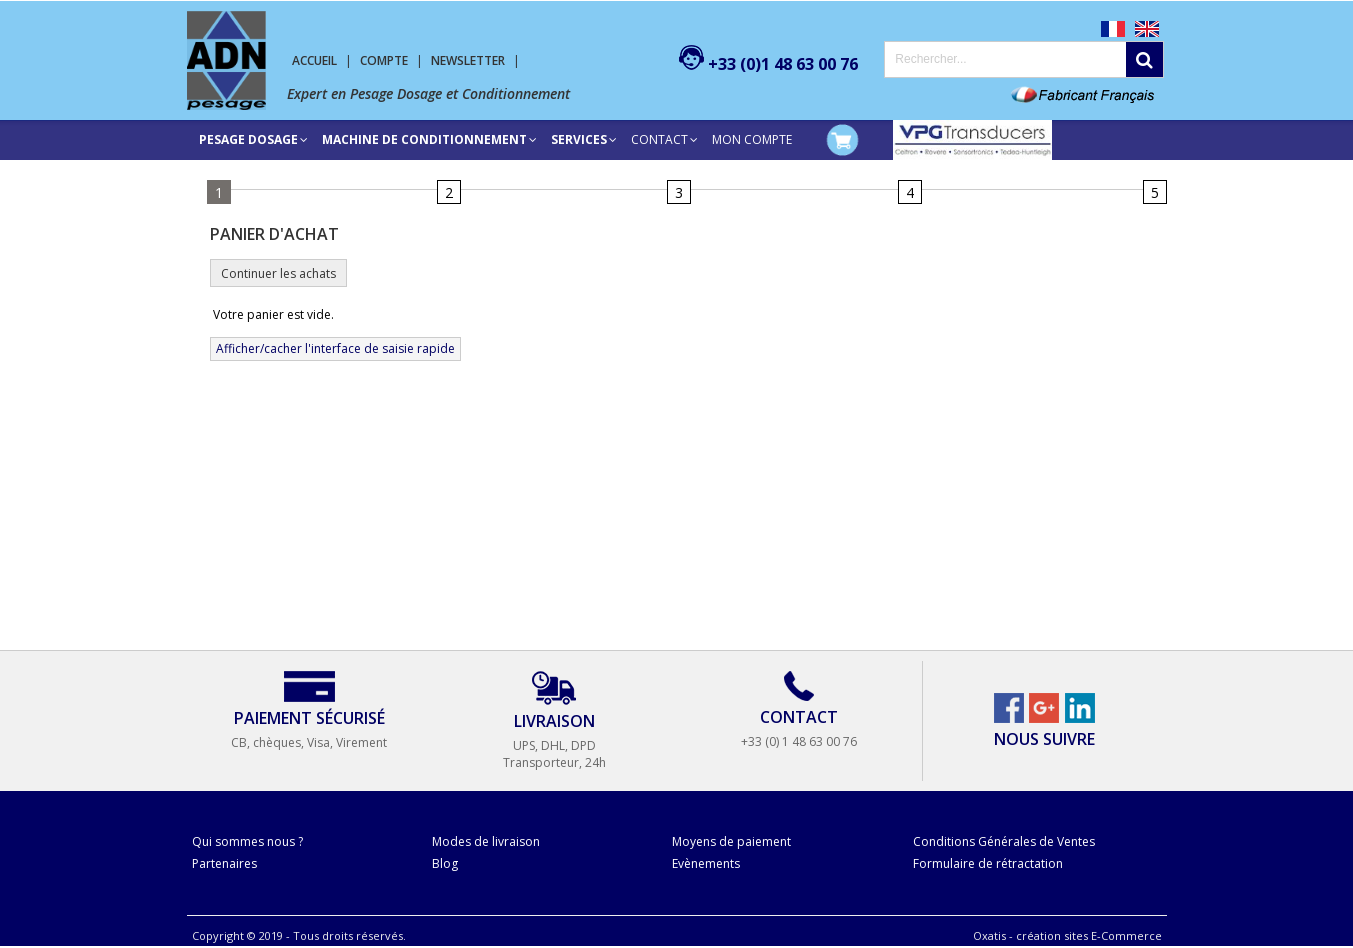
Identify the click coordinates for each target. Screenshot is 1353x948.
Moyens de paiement (731, 841)
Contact (659, 139)
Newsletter (468, 60)
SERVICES (579, 139)
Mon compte (752, 139)
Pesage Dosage (248, 139)
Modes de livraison (486, 841)
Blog (445, 863)
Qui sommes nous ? (247, 841)
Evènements (706, 863)
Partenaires (224, 863)
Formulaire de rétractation (988, 863)
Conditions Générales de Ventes (1004, 841)
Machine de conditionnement (424, 139)
